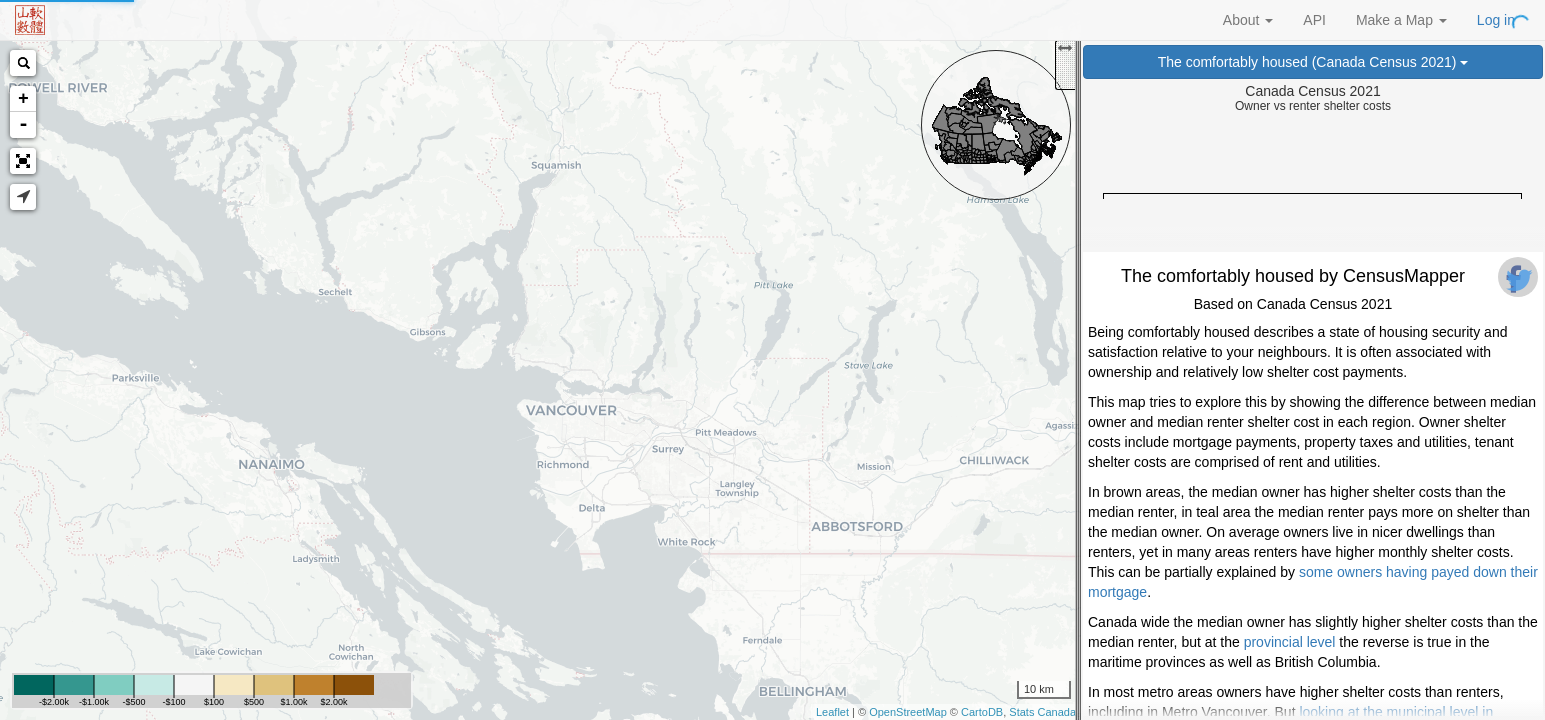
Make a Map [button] (1401, 20)
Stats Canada (1042, 712)
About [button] (1248, 20)
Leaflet (832, 712)
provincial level (1290, 642)
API (1314, 20)
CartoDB (982, 712)
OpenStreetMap (908, 712)
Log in (1496, 20)
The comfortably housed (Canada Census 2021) (1313, 62)
